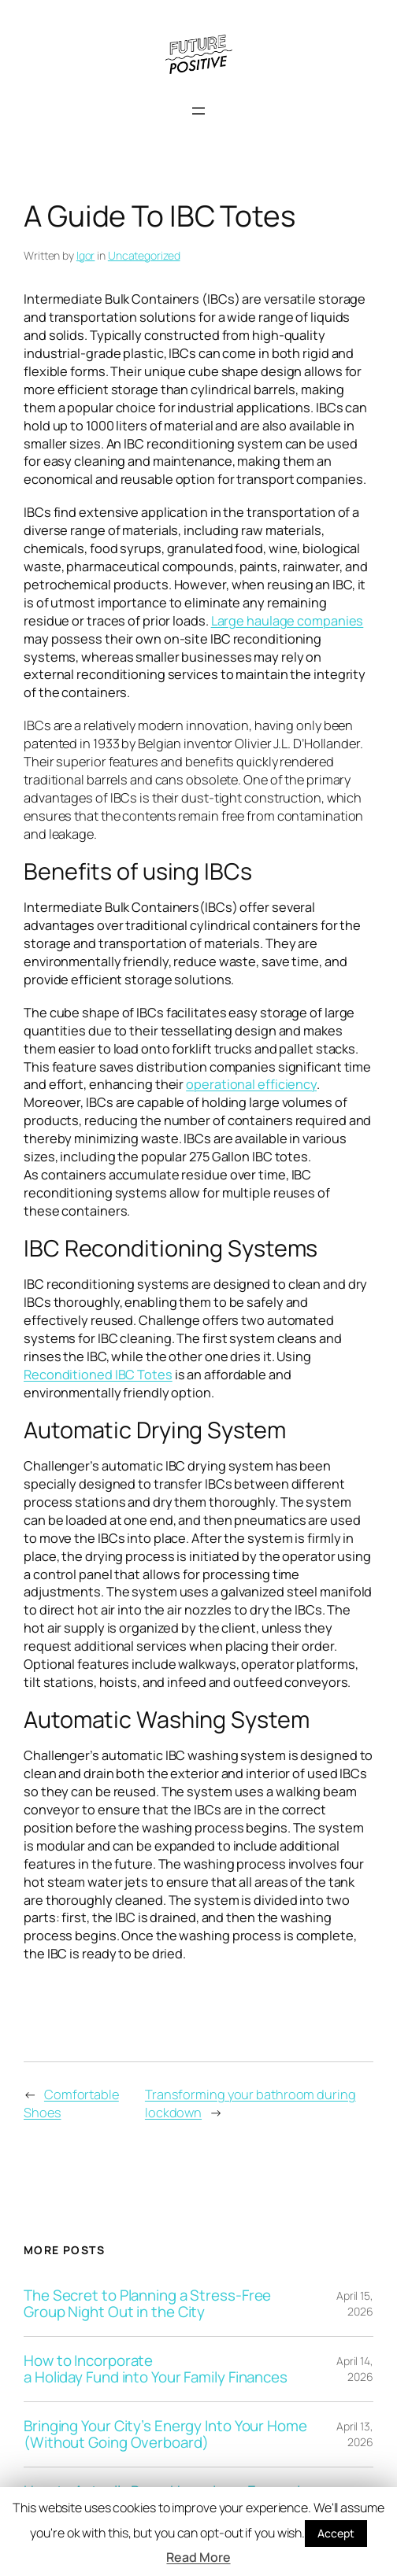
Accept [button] (335, 2533)
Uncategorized (144, 255)
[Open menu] (198, 110)
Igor (85, 255)
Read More (198, 2557)
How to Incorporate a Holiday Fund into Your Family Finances (156, 2369)
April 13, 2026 (354, 2434)
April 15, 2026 (354, 2303)
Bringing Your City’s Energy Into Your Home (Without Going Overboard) (165, 2434)
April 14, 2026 (354, 2368)
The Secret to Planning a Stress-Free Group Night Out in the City (147, 2303)
